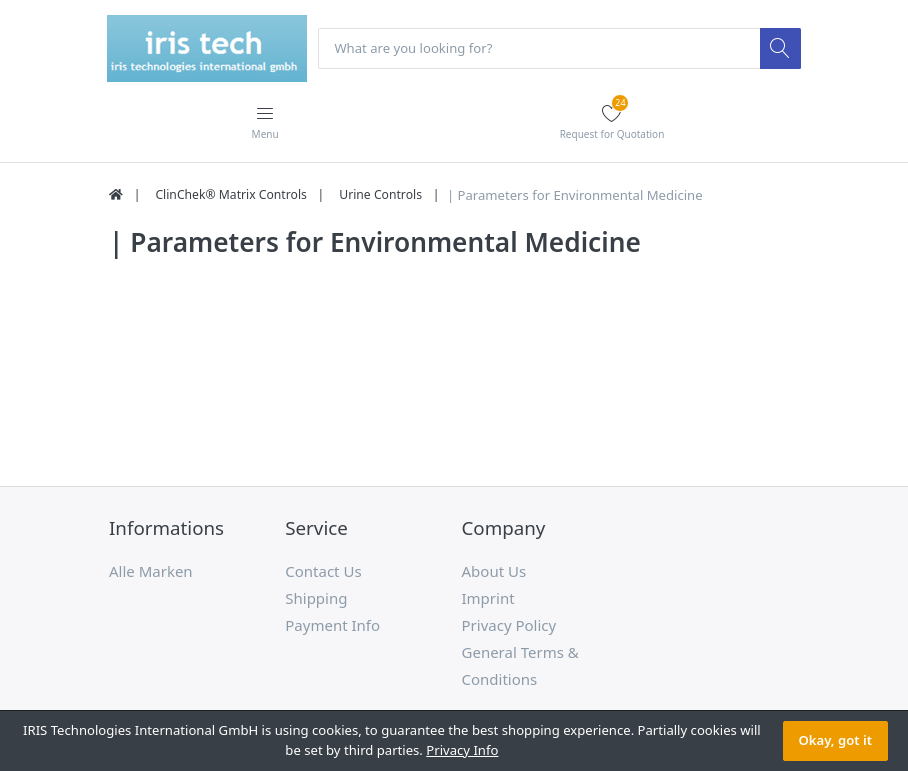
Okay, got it (835, 740)
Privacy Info (462, 750)
